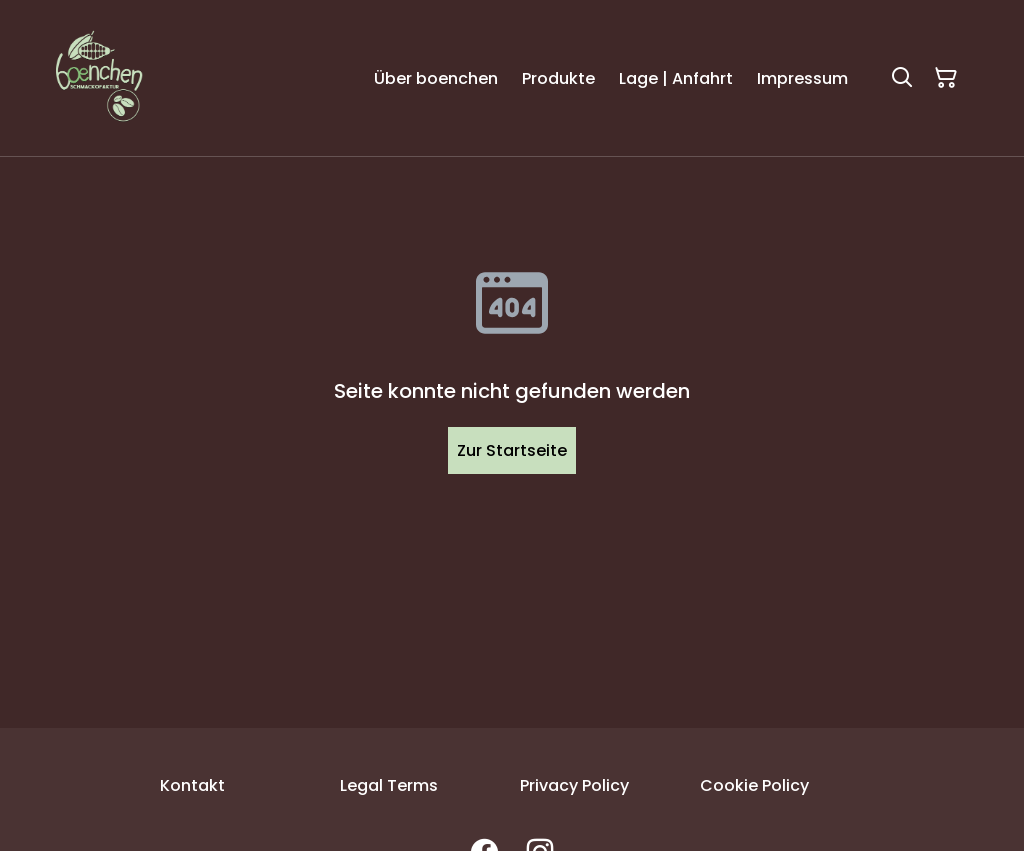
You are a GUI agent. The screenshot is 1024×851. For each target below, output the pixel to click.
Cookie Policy (754, 785)
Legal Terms (389, 785)
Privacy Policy (574, 785)
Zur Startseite (512, 450)
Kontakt (192, 785)
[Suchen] (902, 78)
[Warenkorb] (946, 78)
